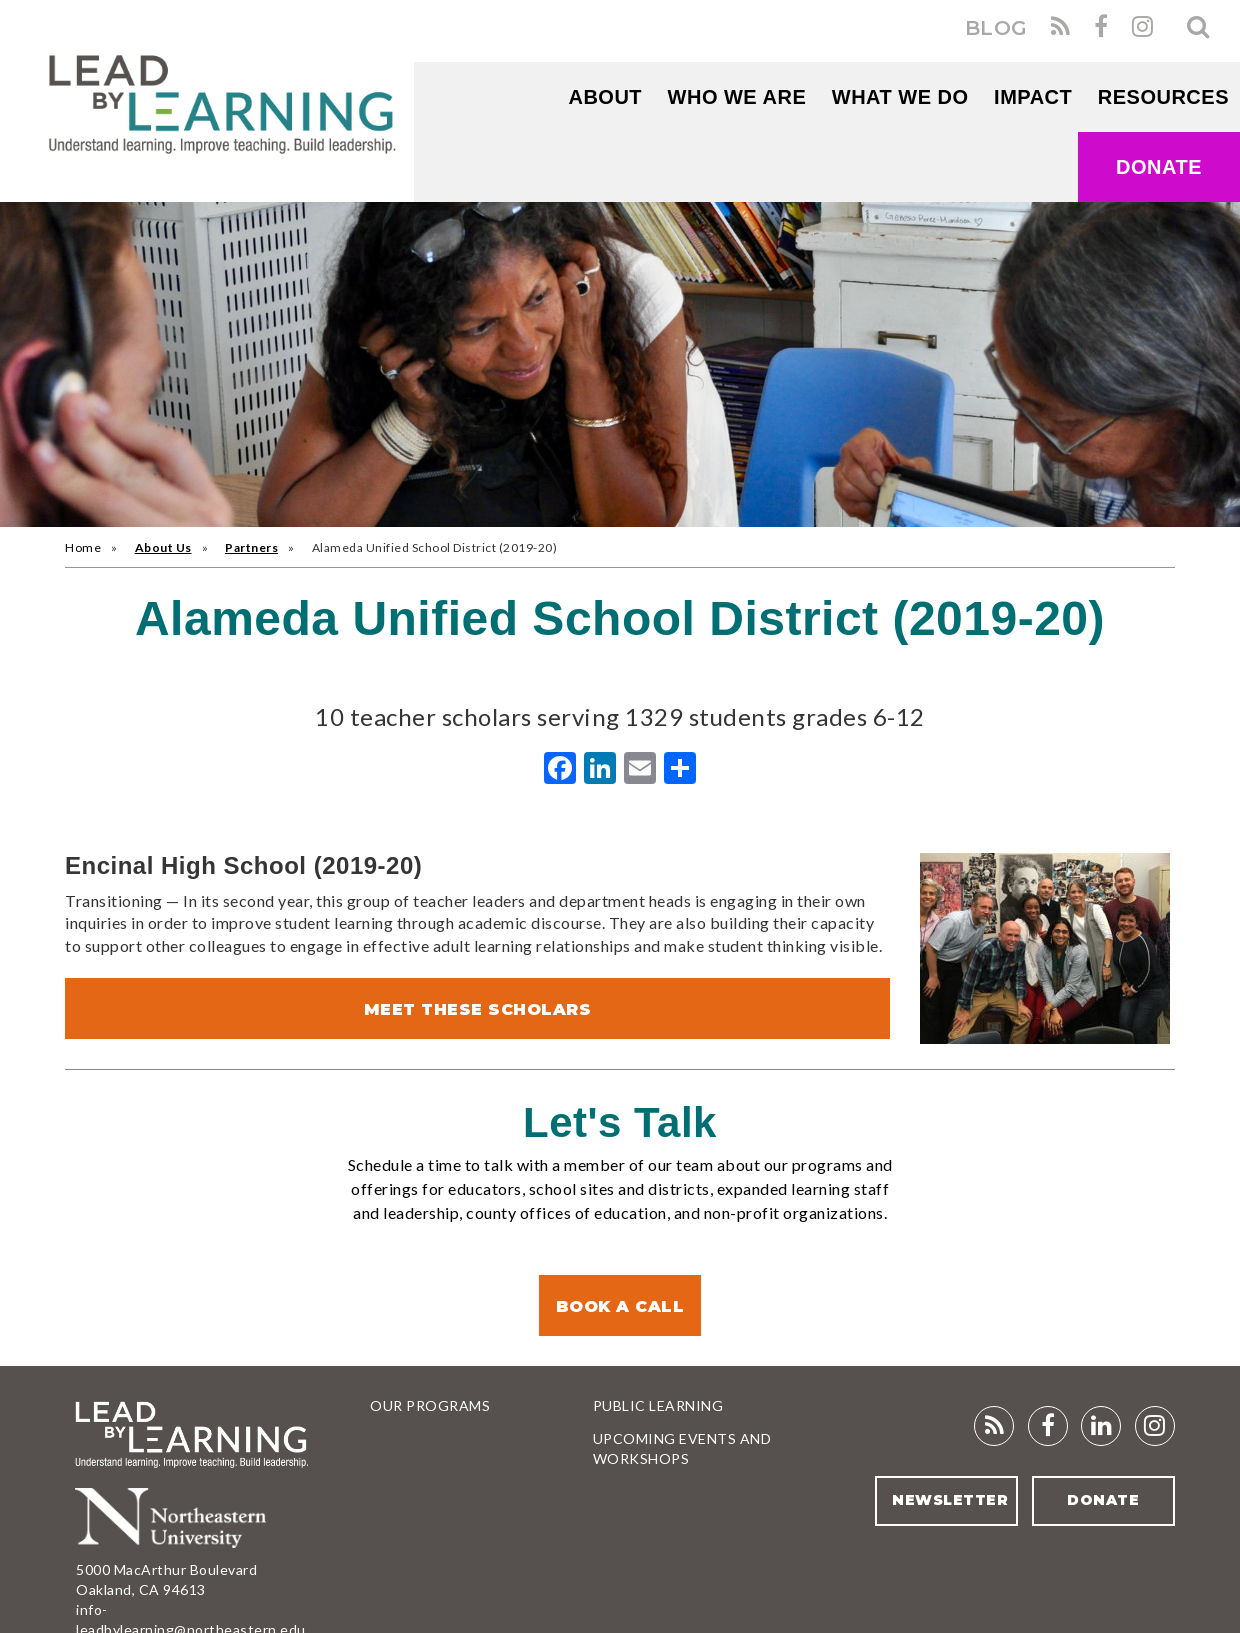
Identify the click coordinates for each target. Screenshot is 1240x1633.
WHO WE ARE (737, 97)
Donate (1159, 167)
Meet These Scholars (478, 1009)
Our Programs (430, 1405)
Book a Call (620, 1306)
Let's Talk (620, 1122)
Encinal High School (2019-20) (243, 865)
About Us (163, 547)
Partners (251, 547)
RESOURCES (1163, 97)
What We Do (900, 97)
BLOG (996, 28)
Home (83, 547)
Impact (1033, 97)
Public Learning (658, 1405)
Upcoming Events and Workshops (682, 1448)
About (605, 97)
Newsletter (950, 1500)
